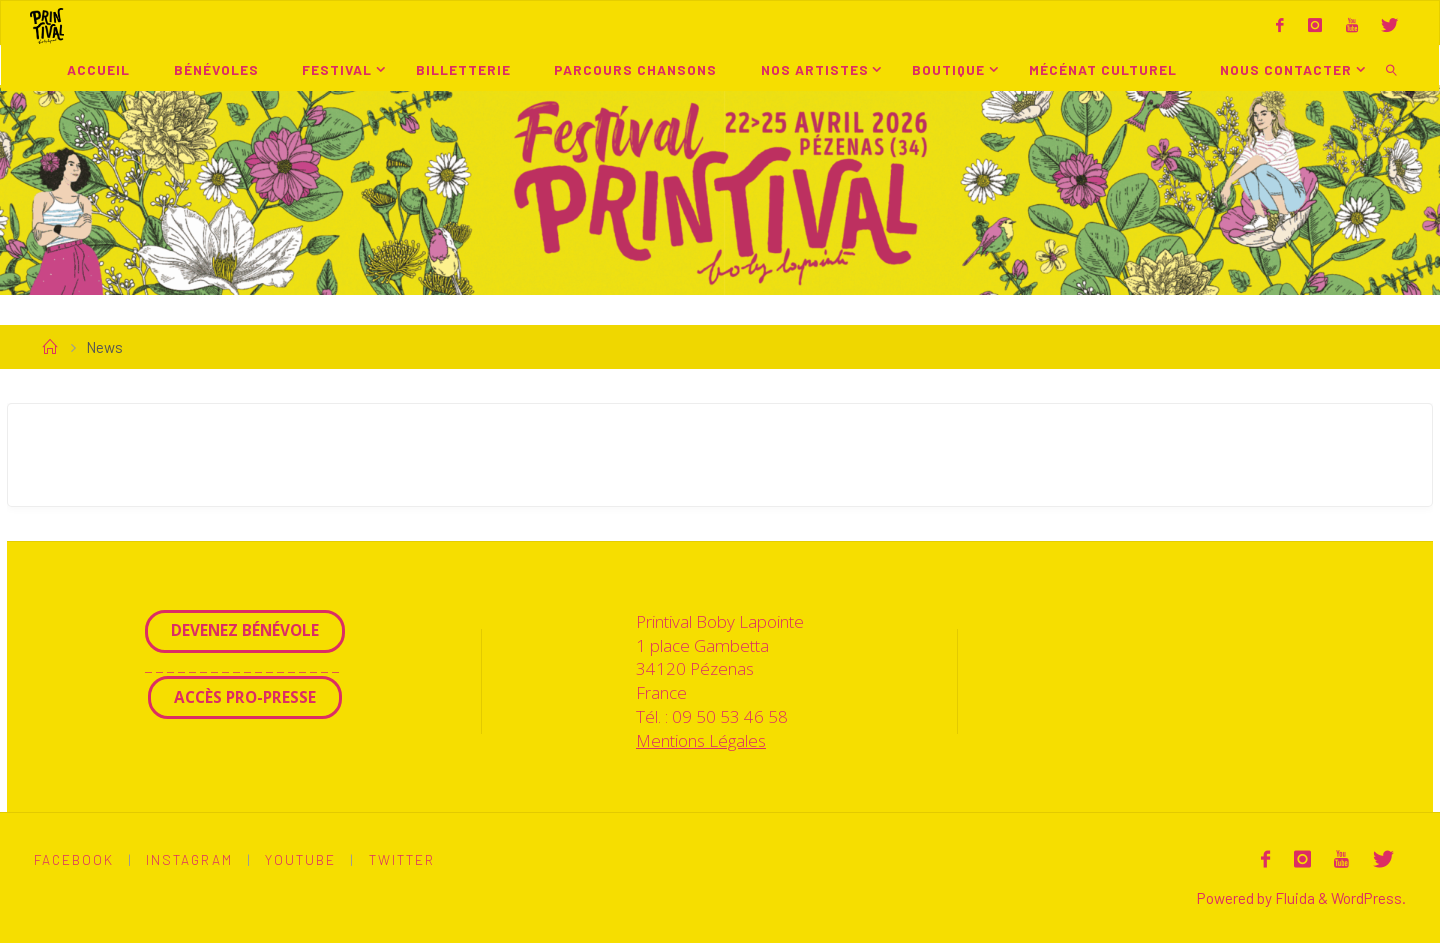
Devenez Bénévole (245, 630)
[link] (1392, 68)
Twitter (402, 859)
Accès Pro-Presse (245, 697)
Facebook (74, 859)
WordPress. (1368, 898)
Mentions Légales (701, 740)
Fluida (1293, 898)
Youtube (300, 859)
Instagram (189, 859)
